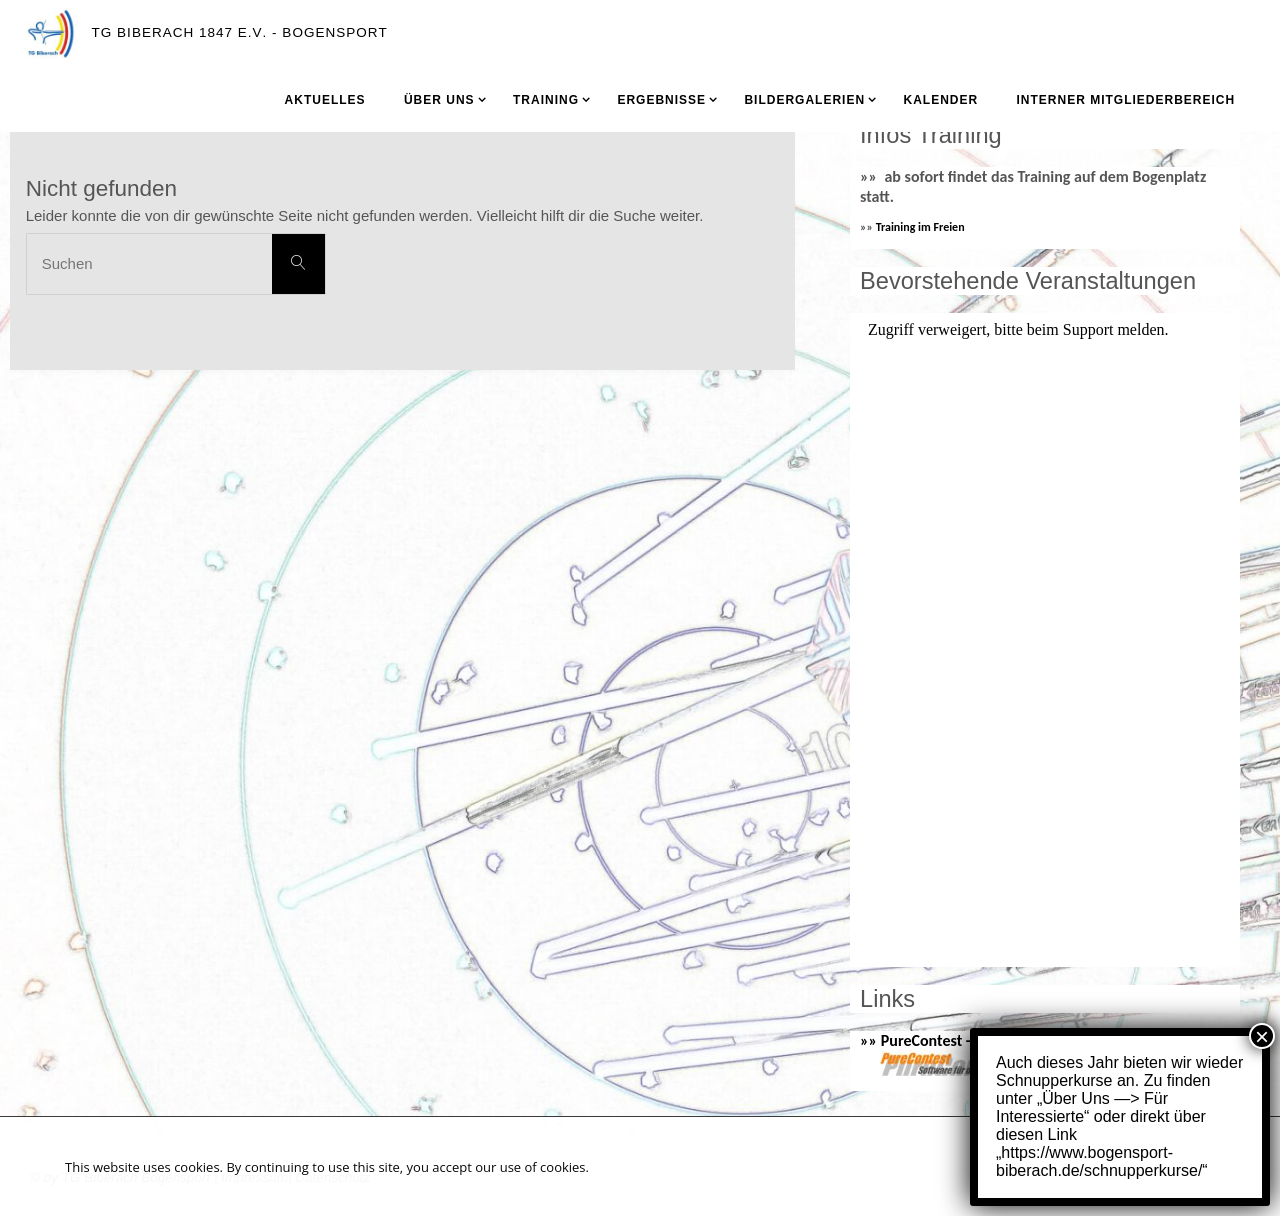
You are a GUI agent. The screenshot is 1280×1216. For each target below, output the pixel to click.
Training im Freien (920, 227)
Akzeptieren (1140, 1166)
